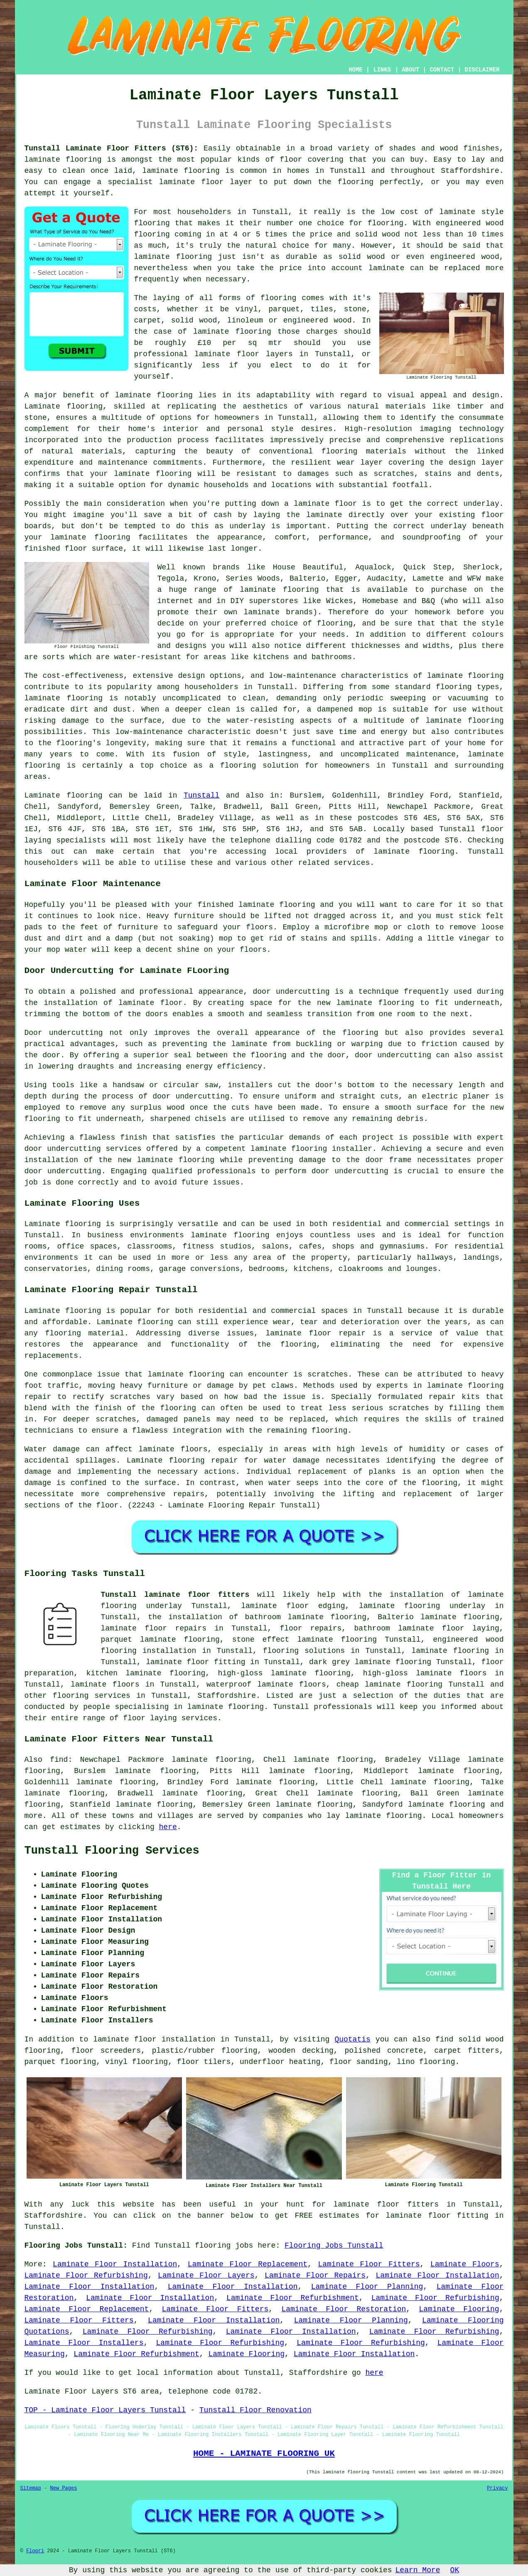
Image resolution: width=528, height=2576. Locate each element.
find (59, 1760)
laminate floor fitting (195, 1662)
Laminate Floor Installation (115, 2264)
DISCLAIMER (481, 69)
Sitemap (30, 2488)
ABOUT (410, 69)
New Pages (63, 2488)
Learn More (417, 2570)
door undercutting (291, 992)
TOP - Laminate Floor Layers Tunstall (105, 2410)
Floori (35, 2551)
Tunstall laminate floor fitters (175, 1595)
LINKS (382, 69)
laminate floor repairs (154, 1628)
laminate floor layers (243, 354)
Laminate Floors (464, 2264)
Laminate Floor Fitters (369, 2264)
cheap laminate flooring (389, 1684)
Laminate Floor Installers (84, 2343)
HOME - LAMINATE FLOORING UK (264, 2453)
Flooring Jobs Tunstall (334, 2245)
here (168, 1827)
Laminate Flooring (459, 2309)
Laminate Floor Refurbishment (292, 2298)
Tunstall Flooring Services (112, 1851)
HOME (356, 69)
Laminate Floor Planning (367, 2287)
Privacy (497, 2488)
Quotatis (352, 2039)
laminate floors (105, 1684)
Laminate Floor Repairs (315, 2275)
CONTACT (442, 69)
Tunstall (201, 795)
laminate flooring (63, 159)
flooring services (91, 1696)
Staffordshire (227, 1696)
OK (454, 2570)
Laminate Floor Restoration (343, 2309)
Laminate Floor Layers (206, 2275)
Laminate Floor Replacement (247, 2264)
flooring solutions (304, 1651)
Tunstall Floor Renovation (255, 2410)
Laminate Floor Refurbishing (86, 2275)
